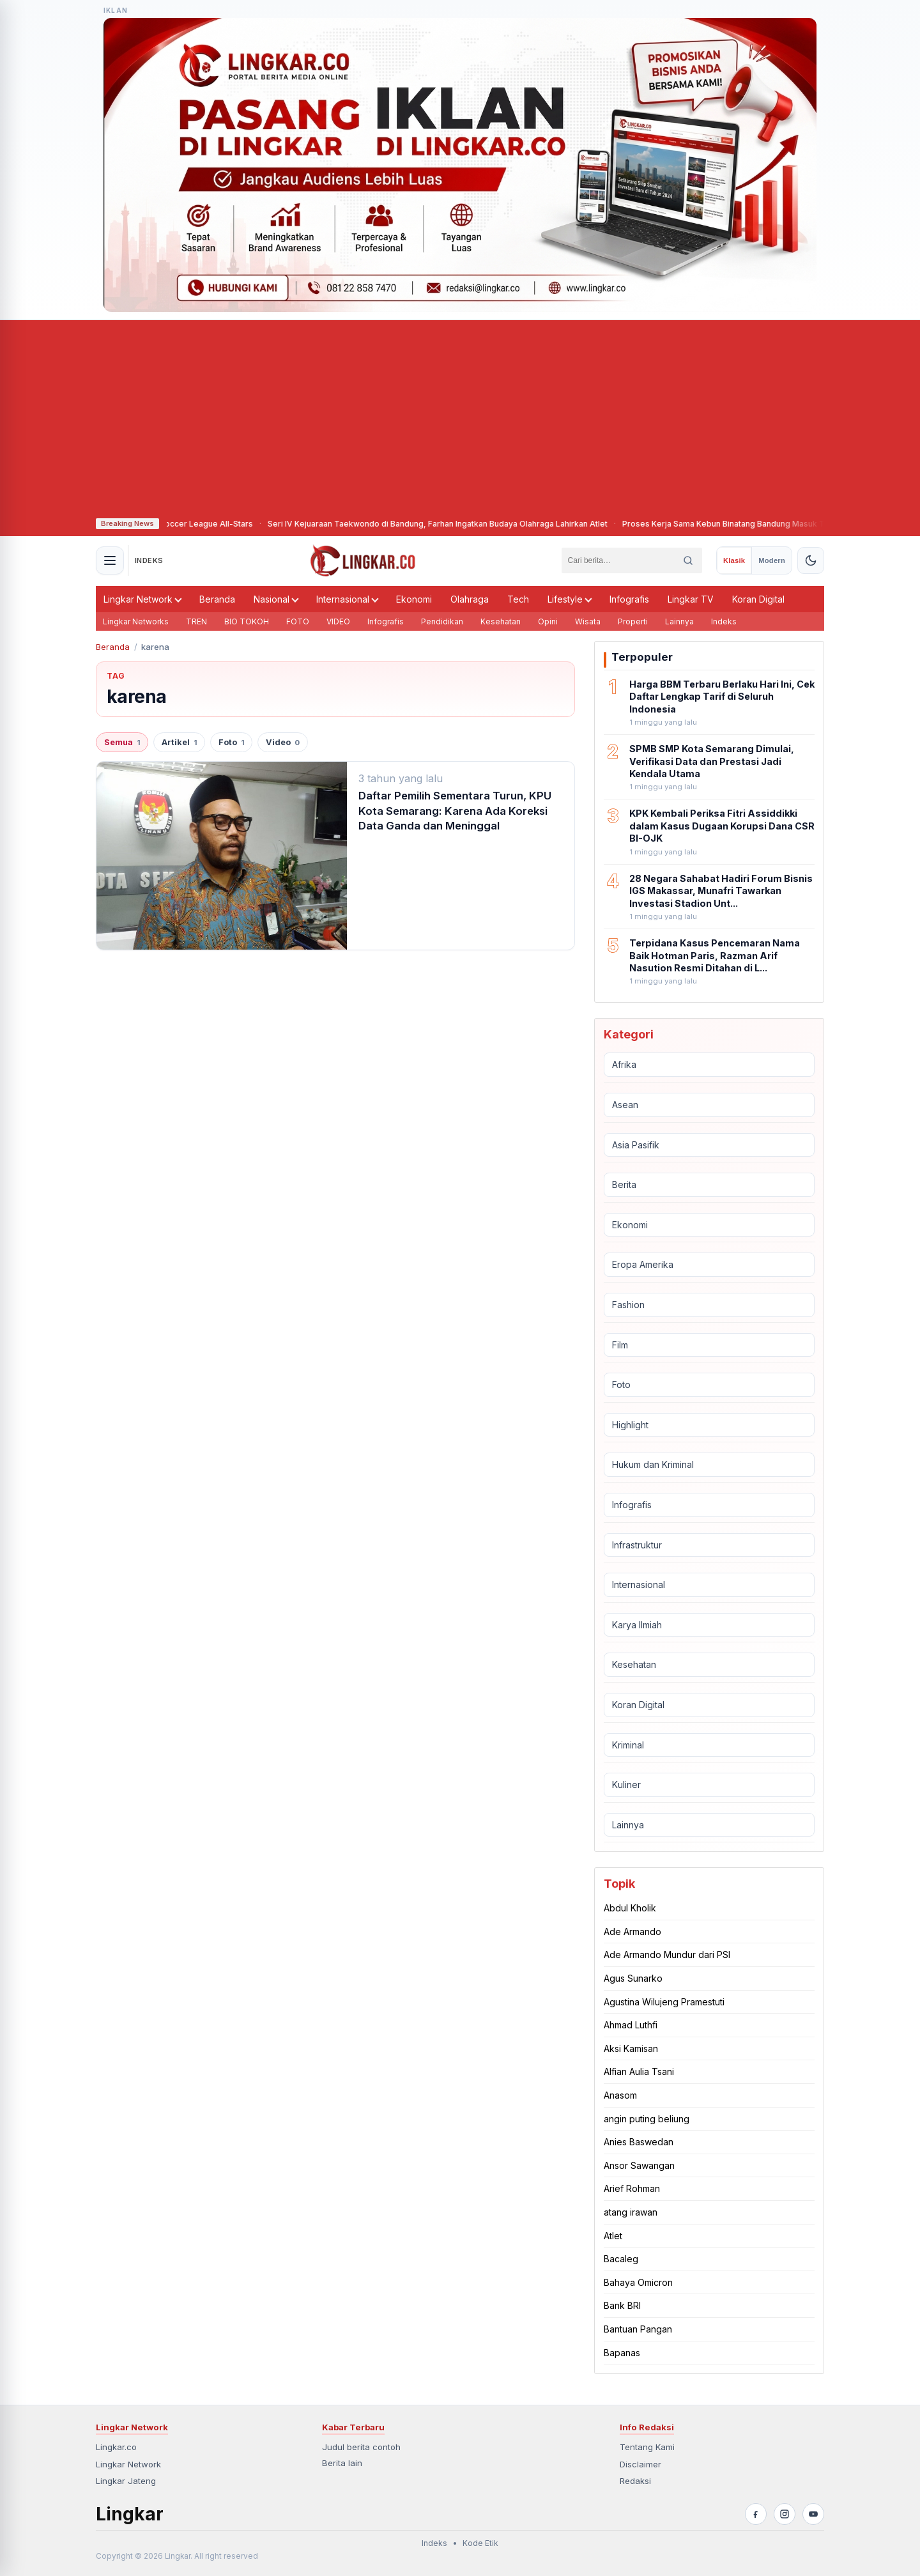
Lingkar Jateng (126, 2481)
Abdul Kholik (630, 1907)
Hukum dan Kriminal (653, 1464)
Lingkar (130, 2514)
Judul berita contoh (361, 2447)
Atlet (613, 2235)
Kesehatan (500, 621)
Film (620, 1344)
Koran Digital (758, 599)
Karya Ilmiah (637, 1624)
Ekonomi (414, 599)
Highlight (630, 1424)
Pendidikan (442, 621)
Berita (624, 1184)
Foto (231, 742)
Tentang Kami (647, 2447)
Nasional (276, 599)
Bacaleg (621, 2258)
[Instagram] (784, 2514)
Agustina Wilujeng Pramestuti (664, 2001)
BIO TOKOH (246, 621)
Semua (122, 742)
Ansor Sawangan (639, 2165)
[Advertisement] (460, 416)
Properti (633, 621)
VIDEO (338, 621)
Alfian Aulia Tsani (639, 2071)
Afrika (624, 1064)
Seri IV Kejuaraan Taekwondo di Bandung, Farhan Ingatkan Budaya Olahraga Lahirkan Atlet (461, 523)
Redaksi (635, 2481)
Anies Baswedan (638, 2141)
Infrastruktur (637, 1544)
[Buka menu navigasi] (110, 560)
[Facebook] (756, 2514)
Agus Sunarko (633, 1978)
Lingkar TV (691, 599)
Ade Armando (632, 1931)
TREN (196, 621)
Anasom (620, 2095)
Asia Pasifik (635, 1144)
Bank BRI (622, 2305)
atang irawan (630, 2212)
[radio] (734, 560)
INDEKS (149, 560)
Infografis (629, 599)
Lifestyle (570, 599)
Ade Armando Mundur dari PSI (667, 1954)
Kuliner (626, 1784)
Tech (518, 599)
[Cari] (688, 560)
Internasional (347, 599)
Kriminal (628, 1744)
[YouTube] (813, 2514)
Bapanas (622, 2352)
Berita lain (342, 2463)
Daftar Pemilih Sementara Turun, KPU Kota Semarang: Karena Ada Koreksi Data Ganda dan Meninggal (454, 810)
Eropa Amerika (642, 1264)
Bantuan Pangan (638, 2329)
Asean (625, 1104)
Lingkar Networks (136, 621)
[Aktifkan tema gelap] (810, 560)
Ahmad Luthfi (630, 2024)
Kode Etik (480, 2543)
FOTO (297, 621)
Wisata (588, 621)
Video (283, 742)
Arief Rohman (632, 2188)
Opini (548, 621)
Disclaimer (640, 2464)
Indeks (724, 621)
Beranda (217, 599)
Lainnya (679, 621)
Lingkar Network (142, 599)
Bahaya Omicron (638, 2282)
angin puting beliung (646, 2118)
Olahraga (469, 599)
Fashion (628, 1304)
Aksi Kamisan (631, 2048)
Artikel (179, 742)
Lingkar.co (116, 2447)
